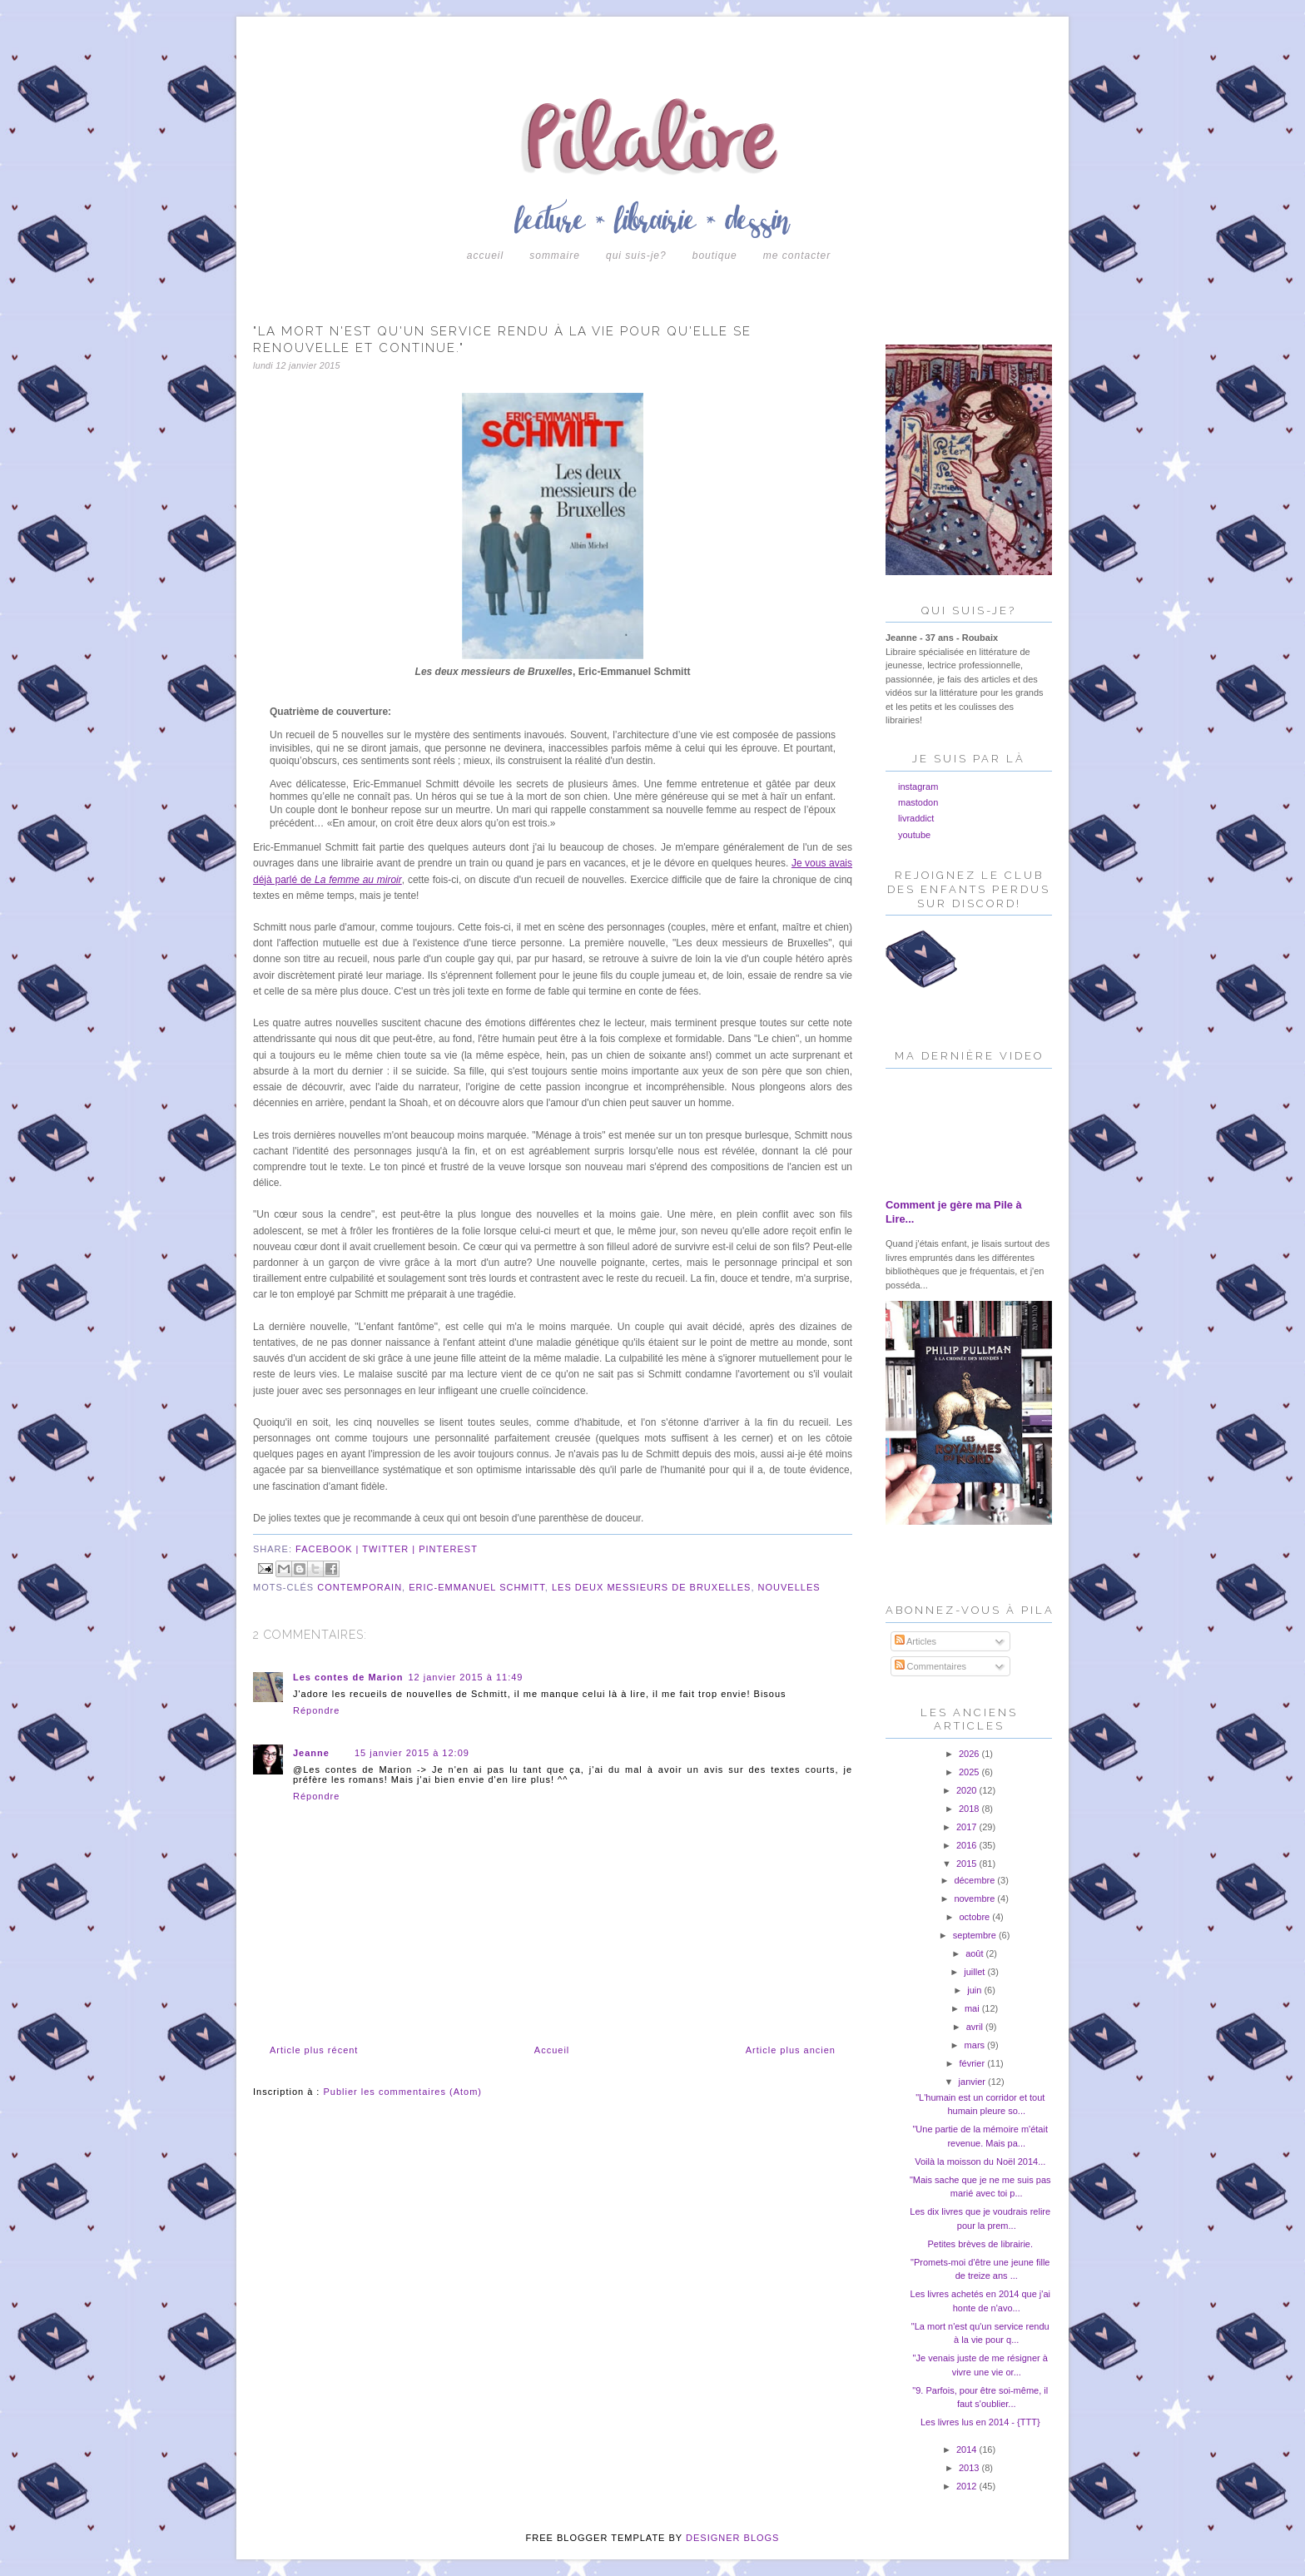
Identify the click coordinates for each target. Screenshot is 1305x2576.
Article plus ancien (791, 2050)
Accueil (485, 255)
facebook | (328, 1549)
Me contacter (797, 255)
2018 (970, 1809)
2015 (968, 1864)
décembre (975, 1880)
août (975, 1953)
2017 (968, 1827)
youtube (914, 835)
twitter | (390, 1549)
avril (975, 2027)
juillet (975, 1972)
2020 (968, 1790)
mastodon (918, 802)
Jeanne (311, 1753)
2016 (968, 1845)
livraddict (916, 818)
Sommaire (554, 255)
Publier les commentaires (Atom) (402, 2092)
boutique (714, 255)
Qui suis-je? (636, 255)
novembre (975, 1898)
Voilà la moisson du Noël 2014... (980, 2162)
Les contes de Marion (348, 1677)
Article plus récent (314, 2050)
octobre (975, 1917)
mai (973, 2008)
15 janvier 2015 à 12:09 (412, 1753)
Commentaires (931, 1666)
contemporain (359, 1587)
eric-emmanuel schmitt (477, 1587)
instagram (918, 787)
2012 (968, 2486)
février (974, 2063)
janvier (973, 2082)
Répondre (316, 1710)
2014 (968, 2449)
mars (976, 2045)
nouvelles (789, 1587)
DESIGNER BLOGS (732, 2538)
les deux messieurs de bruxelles (651, 1587)
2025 (970, 1772)
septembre (976, 1935)
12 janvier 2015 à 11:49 (465, 1677)
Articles (916, 1641)
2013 (970, 2468)
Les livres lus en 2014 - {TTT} (980, 2422)
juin (975, 1990)
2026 (970, 1754)
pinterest (448, 1549)
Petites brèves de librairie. (980, 2244)
